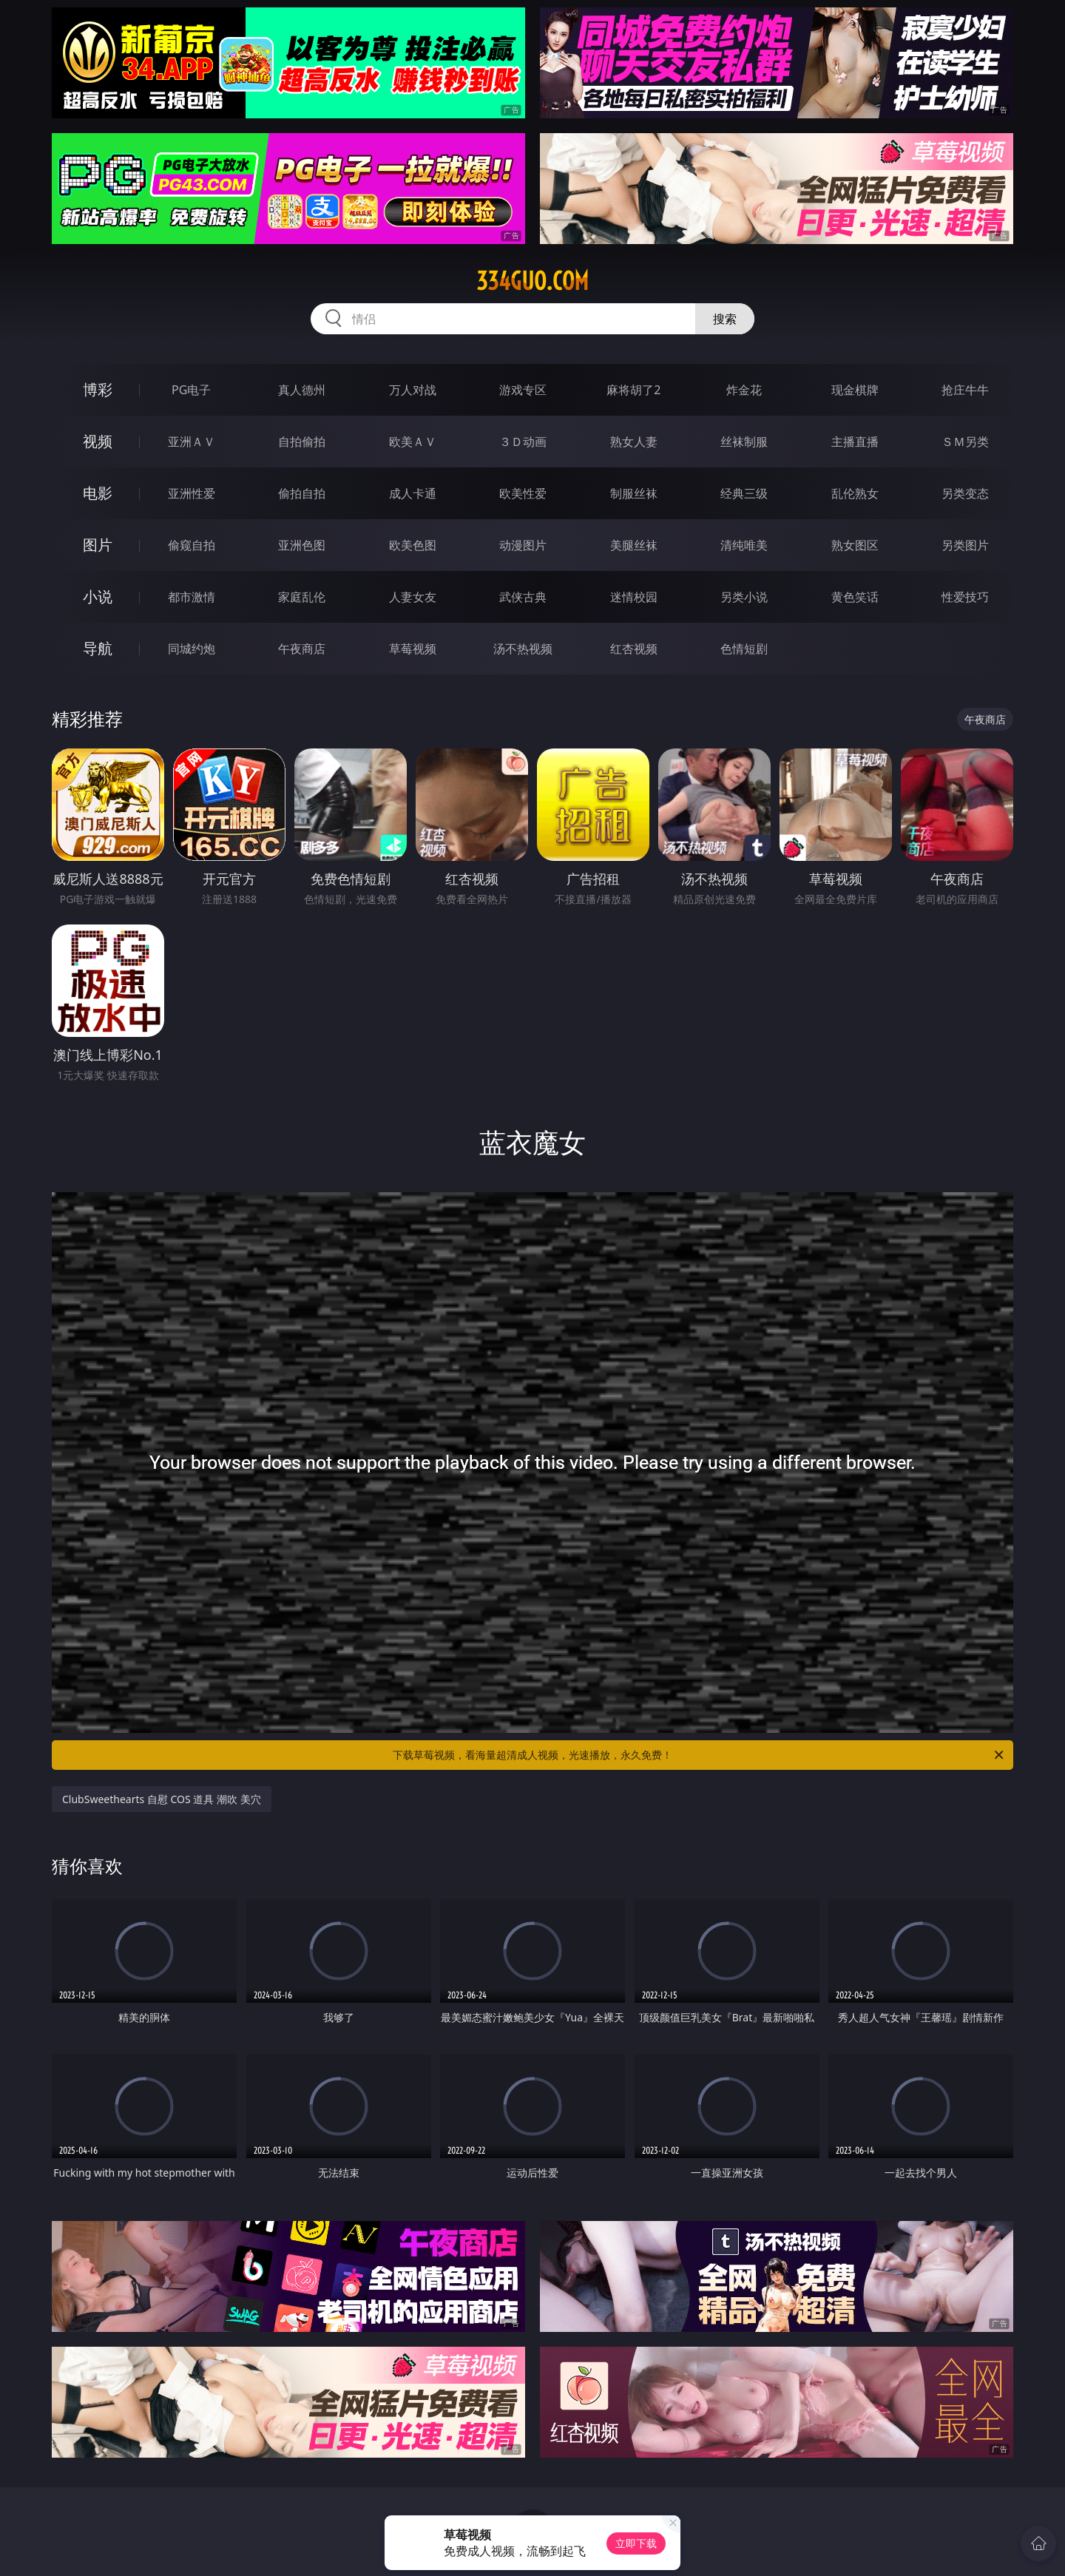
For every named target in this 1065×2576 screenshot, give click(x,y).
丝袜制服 (744, 441)
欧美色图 (412, 545)
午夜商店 (301, 648)
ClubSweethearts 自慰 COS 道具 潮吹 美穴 (161, 1799)
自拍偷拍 (301, 441)
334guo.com (532, 281)
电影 (97, 493)
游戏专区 (523, 390)
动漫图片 (523, 545)
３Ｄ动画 (523, 441)
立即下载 (636, 2543)
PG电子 (191, 390)
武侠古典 (523, 597)
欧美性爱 (523, 493)
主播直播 (855, 441)
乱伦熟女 (855, 493)
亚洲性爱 (191, 493)
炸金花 (744, 390)
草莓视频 (412, 648)
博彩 (97, 389)
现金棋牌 (855, 390)
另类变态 (965, 493)
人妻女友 (412, 597)
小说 (97, 596)
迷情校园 (633, 597)
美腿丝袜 (633, 545)
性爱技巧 (965, 597)
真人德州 (301, 390)
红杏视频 (633, 648)
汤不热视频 (522, 648)
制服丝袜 (633, 493)
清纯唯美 (744, 545)
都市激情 (191, 597)
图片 (97, 545)
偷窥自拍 (191, 545)
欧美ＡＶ (412, 441)
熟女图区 (855, 545)
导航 (97, 648)
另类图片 (965, 545)
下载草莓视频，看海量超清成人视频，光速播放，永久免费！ (699, 1755)
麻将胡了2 (633, 390)
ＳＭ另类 (965, 441)
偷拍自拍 (301, 493)
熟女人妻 (633, 441)
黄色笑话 (855, 597)
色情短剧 (744, 648)
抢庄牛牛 (965, 390)
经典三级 (744, 493)
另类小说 (744, 597)
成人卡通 (412, 493)
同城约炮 (191, 648)
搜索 (725, 319)
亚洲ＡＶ (191, 441)
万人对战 (412, 390)
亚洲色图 (301, 545)
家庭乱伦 (301, 597)
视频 (97, 441)
